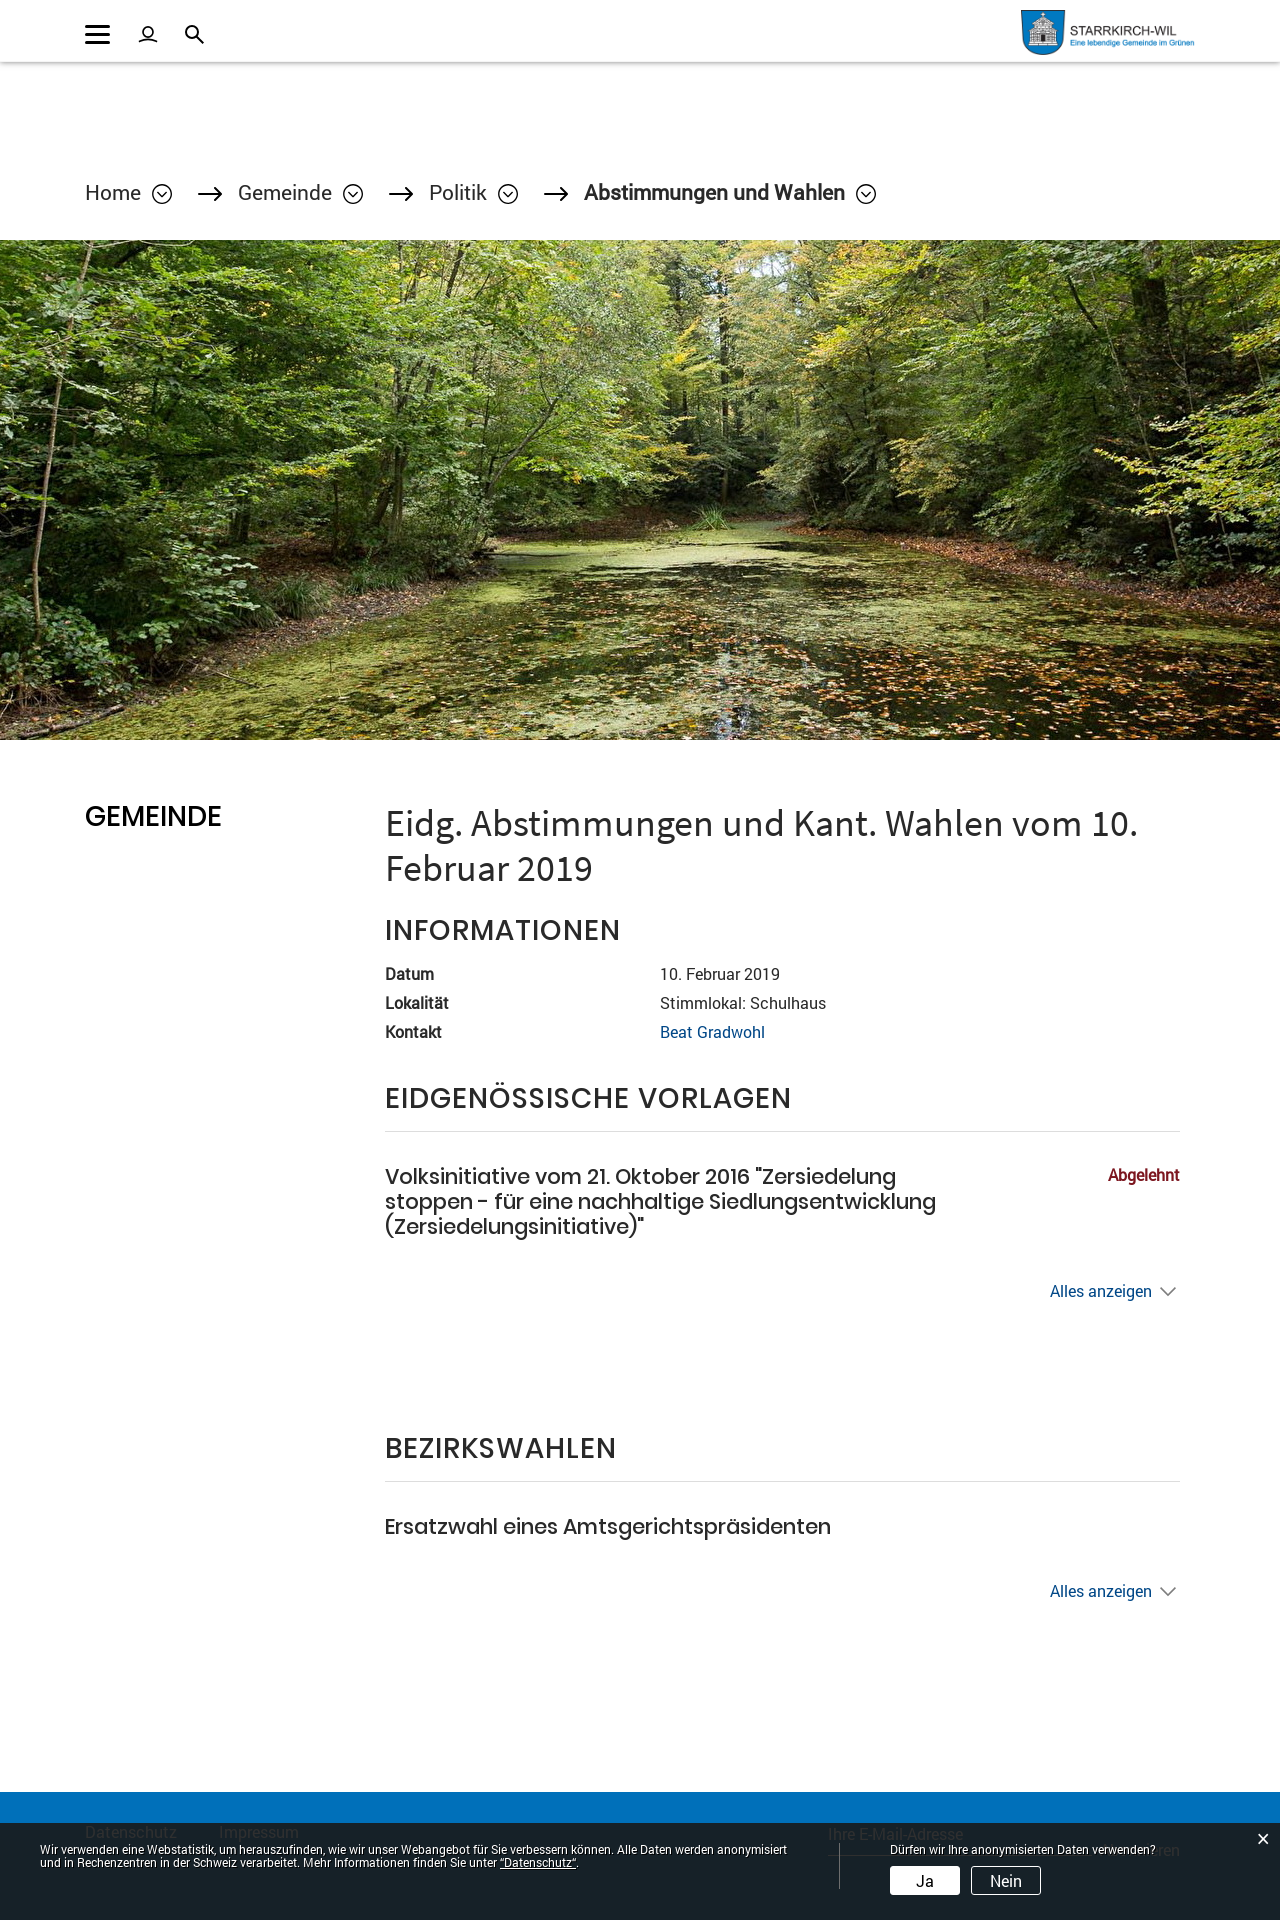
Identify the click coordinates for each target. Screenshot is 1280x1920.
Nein (1006, 1880)
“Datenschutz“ (538, 1862)
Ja (925, 1880)
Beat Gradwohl (712, 1031)
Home (113, 192)
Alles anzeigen (1101, 1290)
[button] (300, 192)
